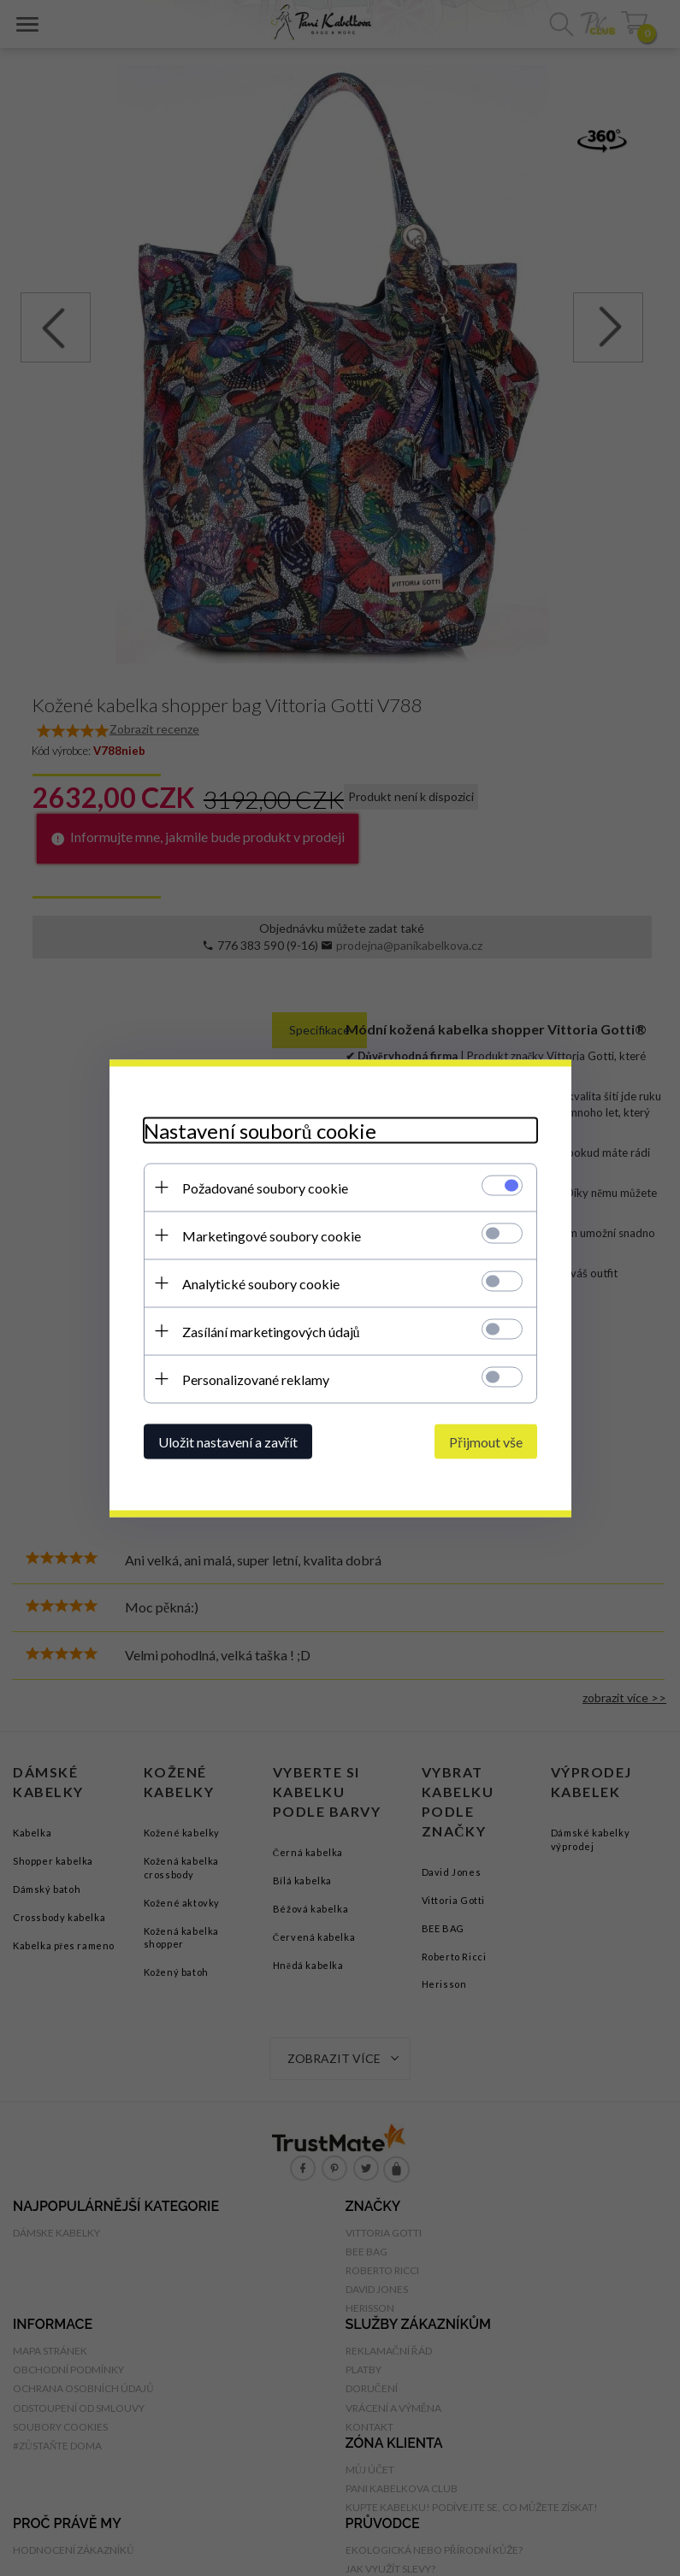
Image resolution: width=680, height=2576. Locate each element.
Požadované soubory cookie (265, 1187)
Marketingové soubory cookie (271, 1235)
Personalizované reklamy (255, 1379)
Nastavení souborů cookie (260, 1129)
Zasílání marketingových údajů (271, 1331)
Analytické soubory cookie (261, 1283)
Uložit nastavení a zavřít (228, 1441)
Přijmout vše (485, 1441)
